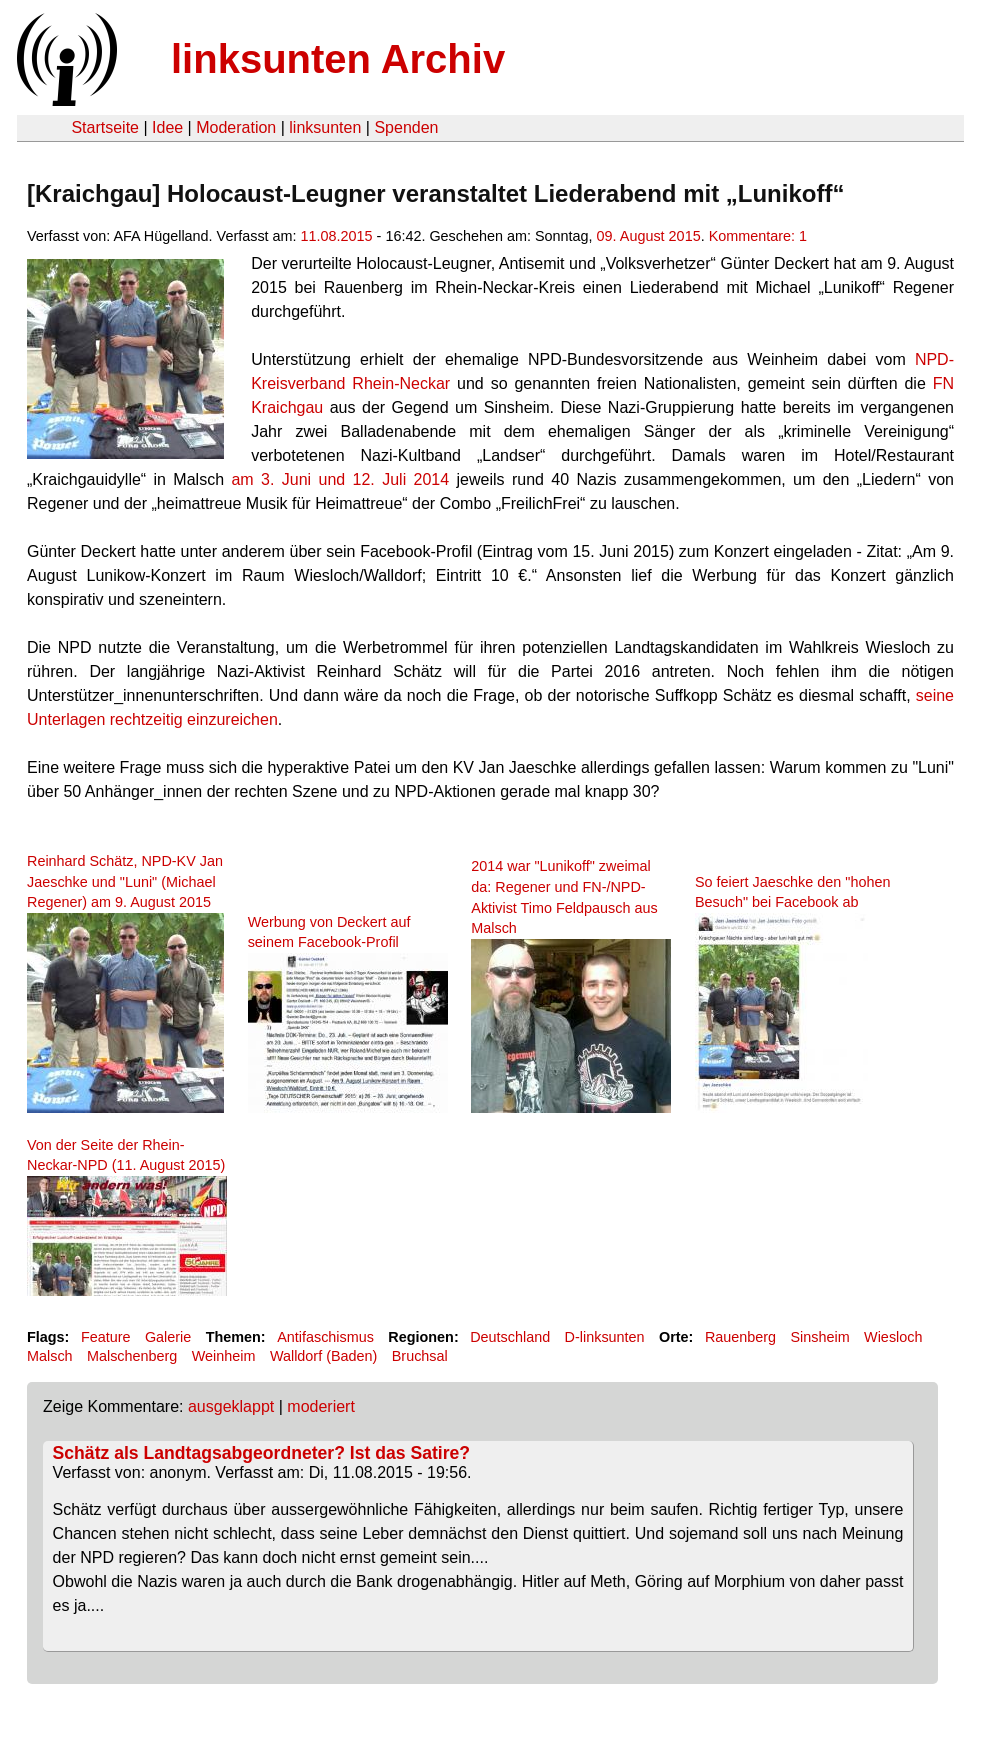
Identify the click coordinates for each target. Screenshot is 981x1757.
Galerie (168, 1337)
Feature (106, 1337)
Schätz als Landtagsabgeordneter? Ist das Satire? (261, 1453)
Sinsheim (820, 1337)
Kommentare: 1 (758, 236)
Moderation (236, 127)
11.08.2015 (337, 236)
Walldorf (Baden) (323, 1356)
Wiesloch (893, 1337)
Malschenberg (132, 1356)
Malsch (50, 1356)
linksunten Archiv (338, 59)
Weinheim (224, 1356)
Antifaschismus (325, 1337)
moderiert (321, 1406)
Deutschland (510, 1337)
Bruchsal (420, 1356)
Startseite (105, 127)
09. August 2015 (649, 236)
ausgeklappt (231, 1406)
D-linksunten (605, 1337)
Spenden (406, 127)
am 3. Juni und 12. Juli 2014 (340, 479)
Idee (167, 127)
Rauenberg (740, 1337)
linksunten (325, 127)
